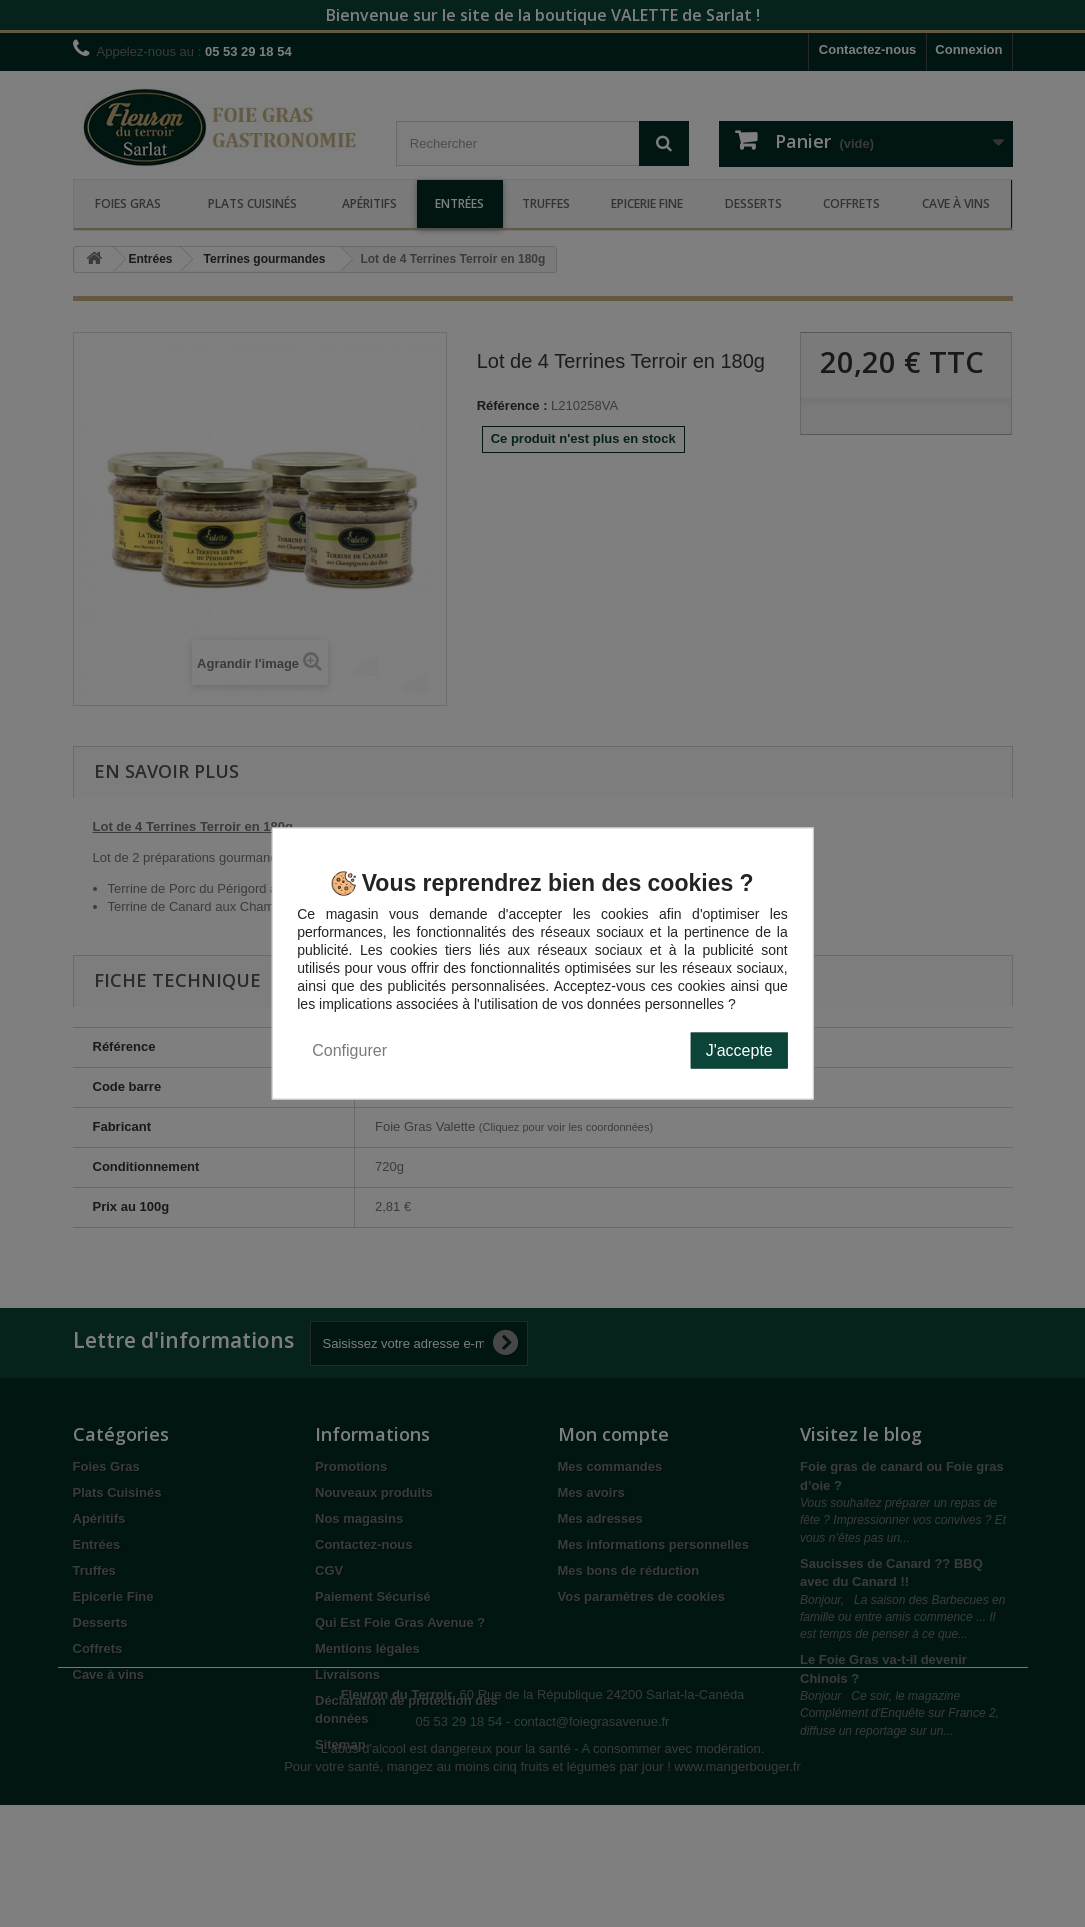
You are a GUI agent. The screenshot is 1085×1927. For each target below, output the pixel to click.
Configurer (349, 1050)
